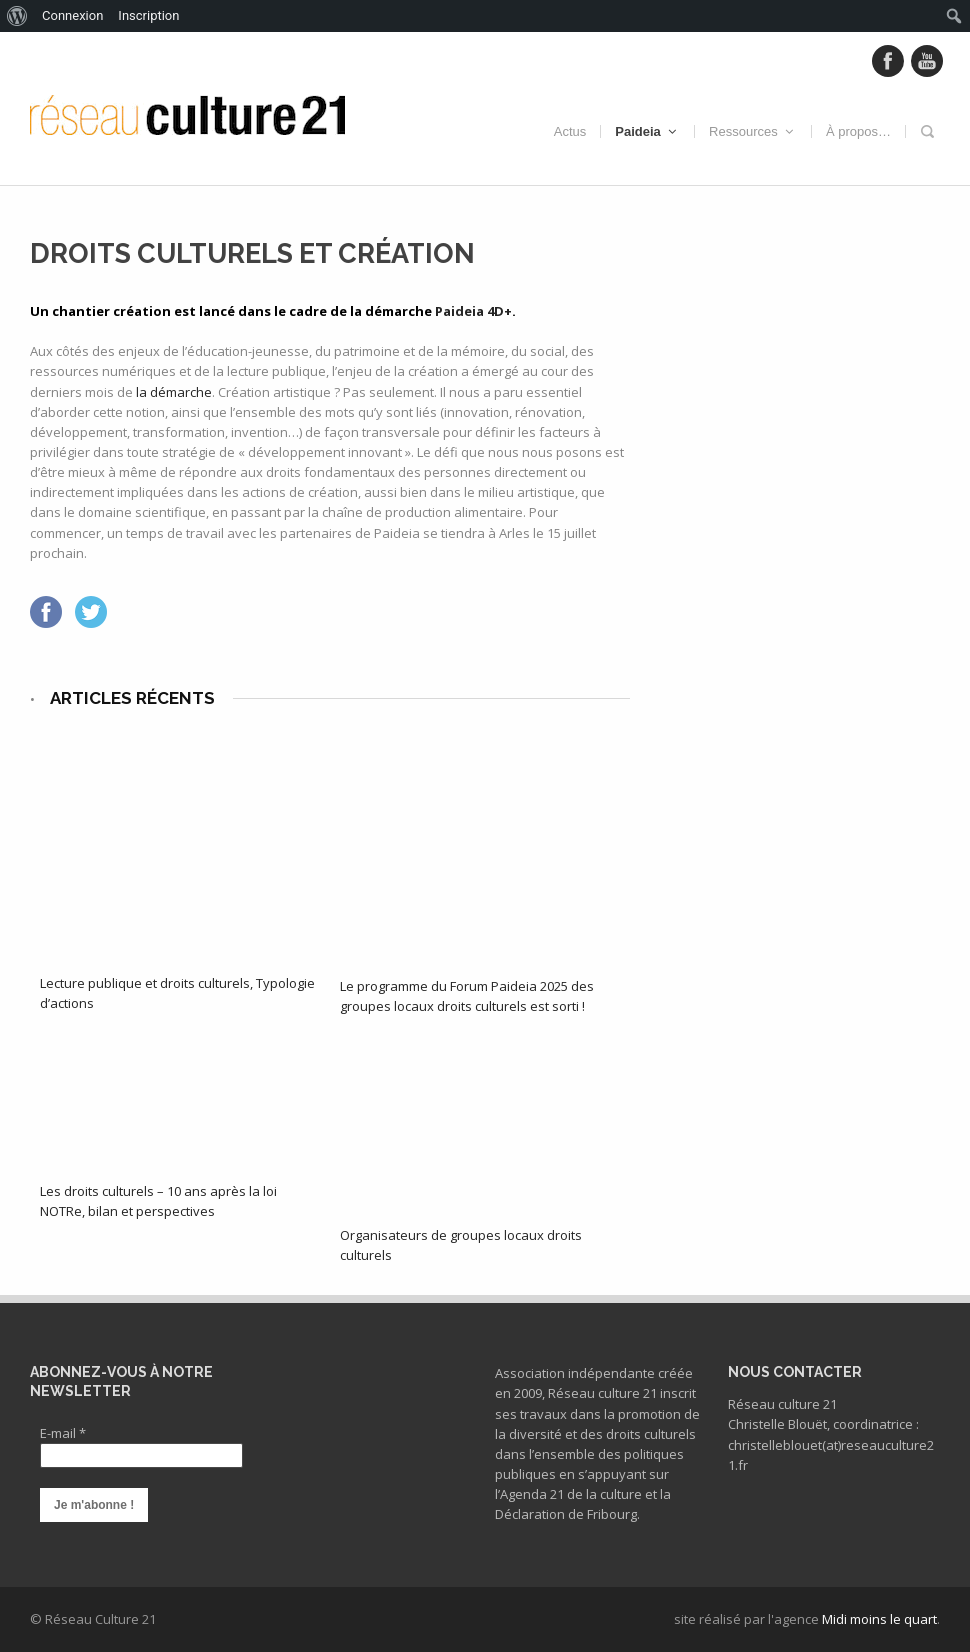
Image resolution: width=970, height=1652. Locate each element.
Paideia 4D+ (473, 311)
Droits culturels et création (252, 253)
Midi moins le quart (879, 1619)
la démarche (174, 392)
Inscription (148, 15)
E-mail (63, 1433)
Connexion (72, 15)
